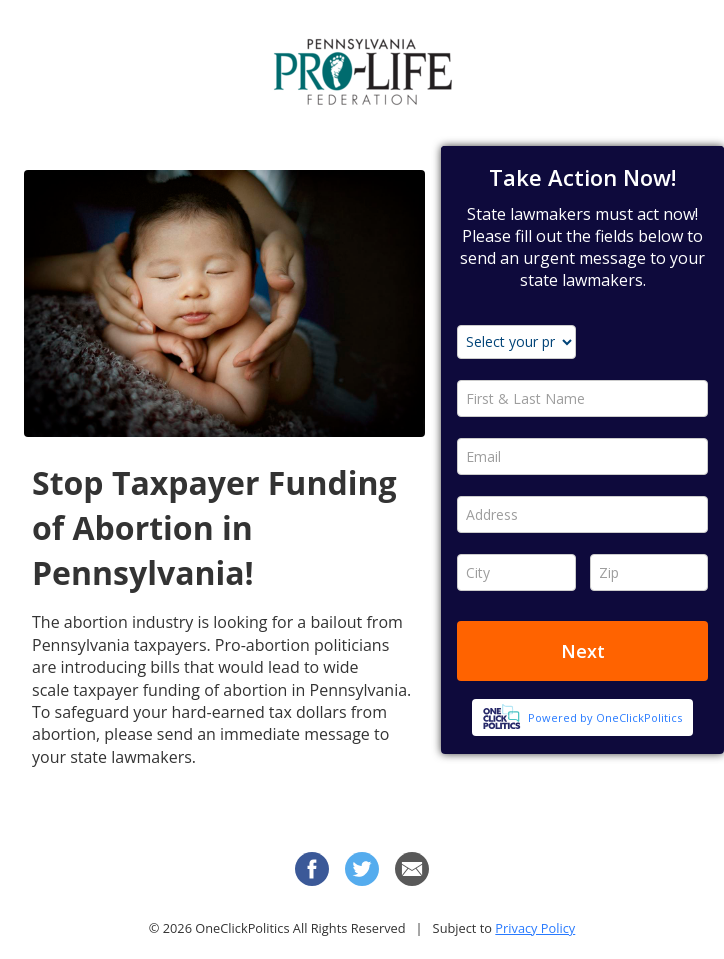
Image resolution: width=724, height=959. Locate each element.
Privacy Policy (535, 928)
